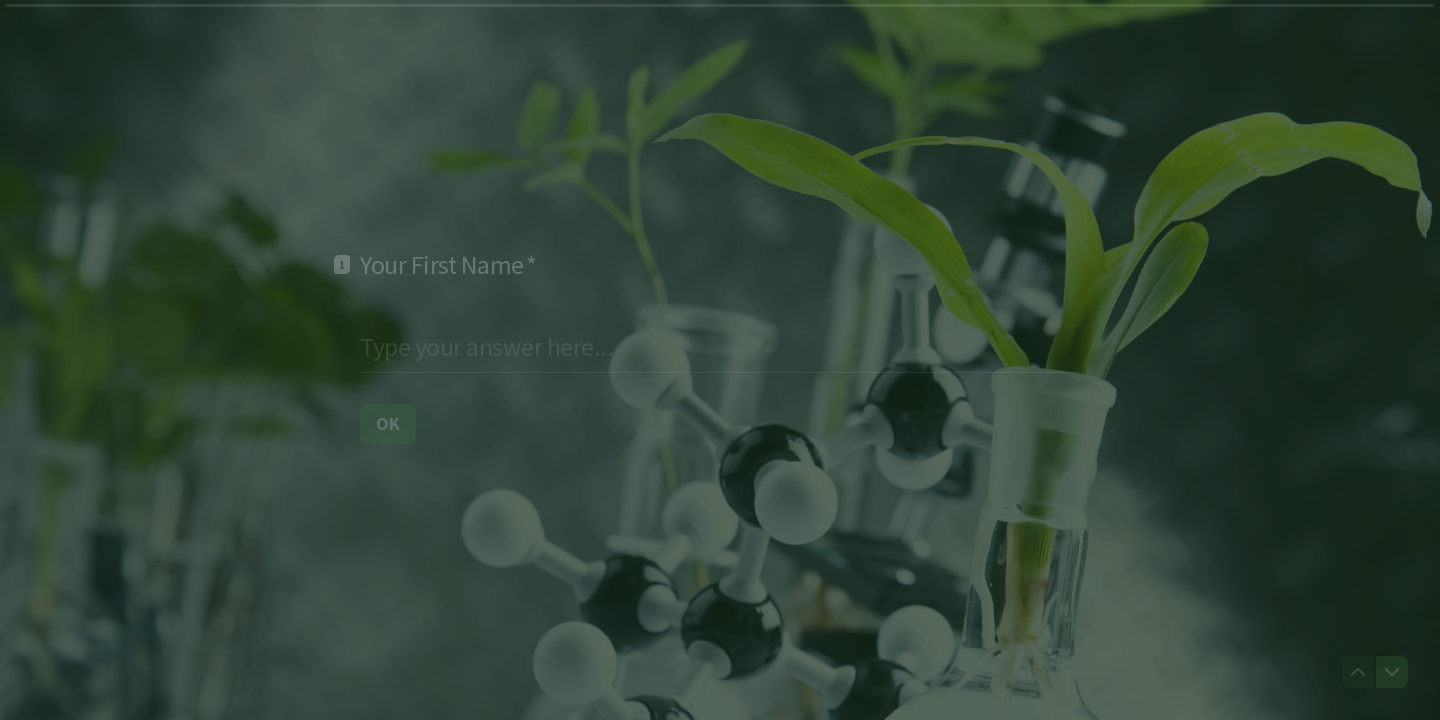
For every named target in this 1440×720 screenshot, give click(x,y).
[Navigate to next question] (1392, 672)
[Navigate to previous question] (1358, 672)
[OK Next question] (388, 423)
